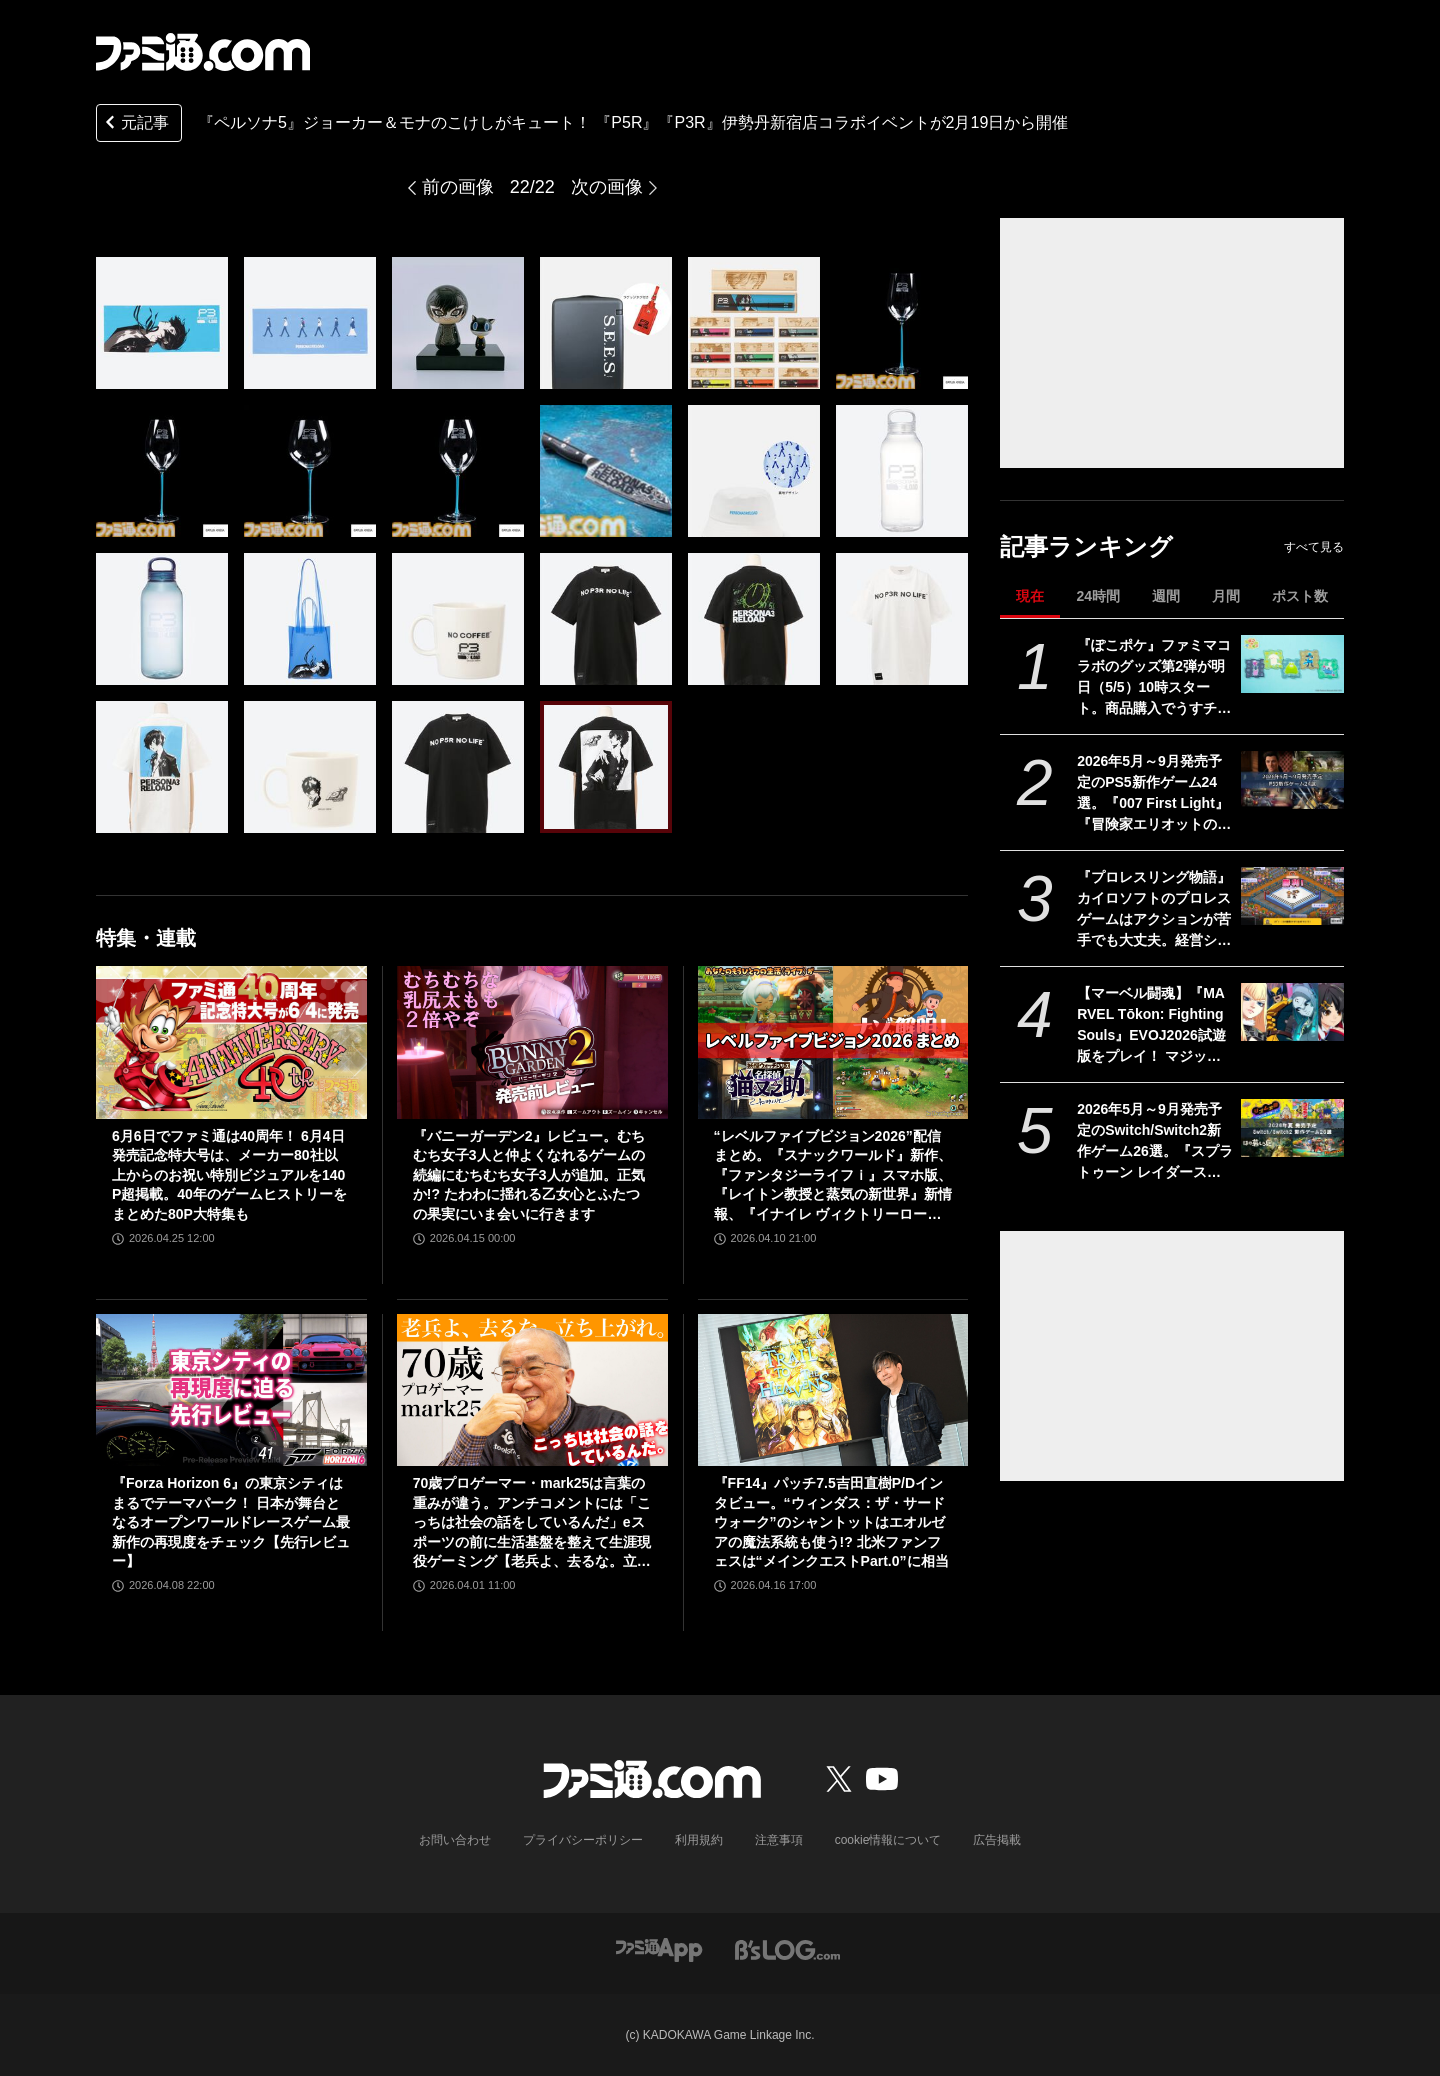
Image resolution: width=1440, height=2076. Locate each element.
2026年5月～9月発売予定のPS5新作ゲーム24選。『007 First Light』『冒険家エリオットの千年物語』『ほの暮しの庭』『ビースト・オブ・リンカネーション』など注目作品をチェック (1154, 794)
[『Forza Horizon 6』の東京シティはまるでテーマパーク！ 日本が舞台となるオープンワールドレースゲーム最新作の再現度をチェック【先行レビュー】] (231, 1390)
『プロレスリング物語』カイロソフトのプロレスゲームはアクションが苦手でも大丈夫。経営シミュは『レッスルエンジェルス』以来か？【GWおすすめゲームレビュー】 (1154, 910)
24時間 (1098, 596)
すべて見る (1314, 547)
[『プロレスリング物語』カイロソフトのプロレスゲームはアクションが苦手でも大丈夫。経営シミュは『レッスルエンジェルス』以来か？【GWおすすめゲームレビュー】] (1292, 896)
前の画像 (458, 187)
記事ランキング (1086, 546)
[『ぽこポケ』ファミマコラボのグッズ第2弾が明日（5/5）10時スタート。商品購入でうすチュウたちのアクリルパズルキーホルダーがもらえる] (1292, 664)
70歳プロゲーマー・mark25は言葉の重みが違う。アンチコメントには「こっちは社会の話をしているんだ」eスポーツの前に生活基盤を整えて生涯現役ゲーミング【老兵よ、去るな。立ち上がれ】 (532, 1523)
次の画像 (607, 187)
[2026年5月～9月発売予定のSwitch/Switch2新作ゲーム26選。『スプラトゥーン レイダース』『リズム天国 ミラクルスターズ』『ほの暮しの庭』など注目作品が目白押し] (1292, 1128)
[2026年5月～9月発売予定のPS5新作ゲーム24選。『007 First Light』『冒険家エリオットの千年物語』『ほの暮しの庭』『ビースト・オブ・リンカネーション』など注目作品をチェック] (1292, 780)
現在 (1030, 596)
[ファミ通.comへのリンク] (203, 52)
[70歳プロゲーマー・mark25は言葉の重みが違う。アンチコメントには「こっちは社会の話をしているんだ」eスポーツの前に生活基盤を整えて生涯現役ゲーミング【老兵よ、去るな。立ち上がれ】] (532, 1390)
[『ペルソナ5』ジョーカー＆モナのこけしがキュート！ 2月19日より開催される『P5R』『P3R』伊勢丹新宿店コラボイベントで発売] (162, 323)
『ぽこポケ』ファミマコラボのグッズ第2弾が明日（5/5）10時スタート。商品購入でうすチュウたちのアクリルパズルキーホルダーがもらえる (1154, 678)
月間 (1226, 596)
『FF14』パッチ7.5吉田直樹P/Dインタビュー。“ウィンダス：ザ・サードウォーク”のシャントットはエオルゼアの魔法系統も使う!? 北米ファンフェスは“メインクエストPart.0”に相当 (831, 1522)
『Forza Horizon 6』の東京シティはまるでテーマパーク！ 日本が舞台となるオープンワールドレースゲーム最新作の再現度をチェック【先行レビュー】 (231, 1522)
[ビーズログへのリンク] (787, 1948)
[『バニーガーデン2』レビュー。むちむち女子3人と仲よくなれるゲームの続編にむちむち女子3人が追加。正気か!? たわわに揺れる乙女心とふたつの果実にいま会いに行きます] (532, 1042)
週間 (1166, 596)
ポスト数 (1300, 596)
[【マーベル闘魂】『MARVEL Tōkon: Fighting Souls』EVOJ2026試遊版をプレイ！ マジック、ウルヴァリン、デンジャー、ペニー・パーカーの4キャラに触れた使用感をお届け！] (1292, 1012)
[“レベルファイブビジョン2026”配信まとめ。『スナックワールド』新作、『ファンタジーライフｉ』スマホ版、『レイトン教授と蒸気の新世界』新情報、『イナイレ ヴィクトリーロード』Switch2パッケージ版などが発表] (833, 1042)
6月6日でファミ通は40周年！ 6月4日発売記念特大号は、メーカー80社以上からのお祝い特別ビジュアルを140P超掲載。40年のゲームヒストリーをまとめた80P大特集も (229, 1175)
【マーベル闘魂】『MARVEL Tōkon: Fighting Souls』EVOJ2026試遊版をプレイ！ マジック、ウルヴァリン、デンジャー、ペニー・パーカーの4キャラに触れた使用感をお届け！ (1154, 1026)
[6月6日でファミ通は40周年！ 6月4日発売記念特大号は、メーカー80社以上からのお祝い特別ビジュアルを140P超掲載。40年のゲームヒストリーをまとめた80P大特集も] (231, 1042)
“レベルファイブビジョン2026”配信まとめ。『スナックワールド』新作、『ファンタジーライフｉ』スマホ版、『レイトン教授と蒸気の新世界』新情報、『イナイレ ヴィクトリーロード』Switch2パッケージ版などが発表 (833, 1176)
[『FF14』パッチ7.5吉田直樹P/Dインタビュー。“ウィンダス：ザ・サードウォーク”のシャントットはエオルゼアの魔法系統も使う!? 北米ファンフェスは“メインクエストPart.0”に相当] (833, 1390)
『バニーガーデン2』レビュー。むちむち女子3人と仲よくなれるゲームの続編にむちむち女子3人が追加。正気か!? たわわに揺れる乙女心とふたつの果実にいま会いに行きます (529, 1175)
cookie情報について (888, 1840)
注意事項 (779, 1840)
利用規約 (699, 1840)
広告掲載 (997, 1840)
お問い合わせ (455, 1840)
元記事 (135, 124)
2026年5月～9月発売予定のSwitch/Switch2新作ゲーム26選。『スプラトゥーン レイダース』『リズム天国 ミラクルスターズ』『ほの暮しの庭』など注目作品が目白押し (1155, 1142)
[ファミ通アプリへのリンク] (659, 1948)
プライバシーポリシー (583, 1840)
